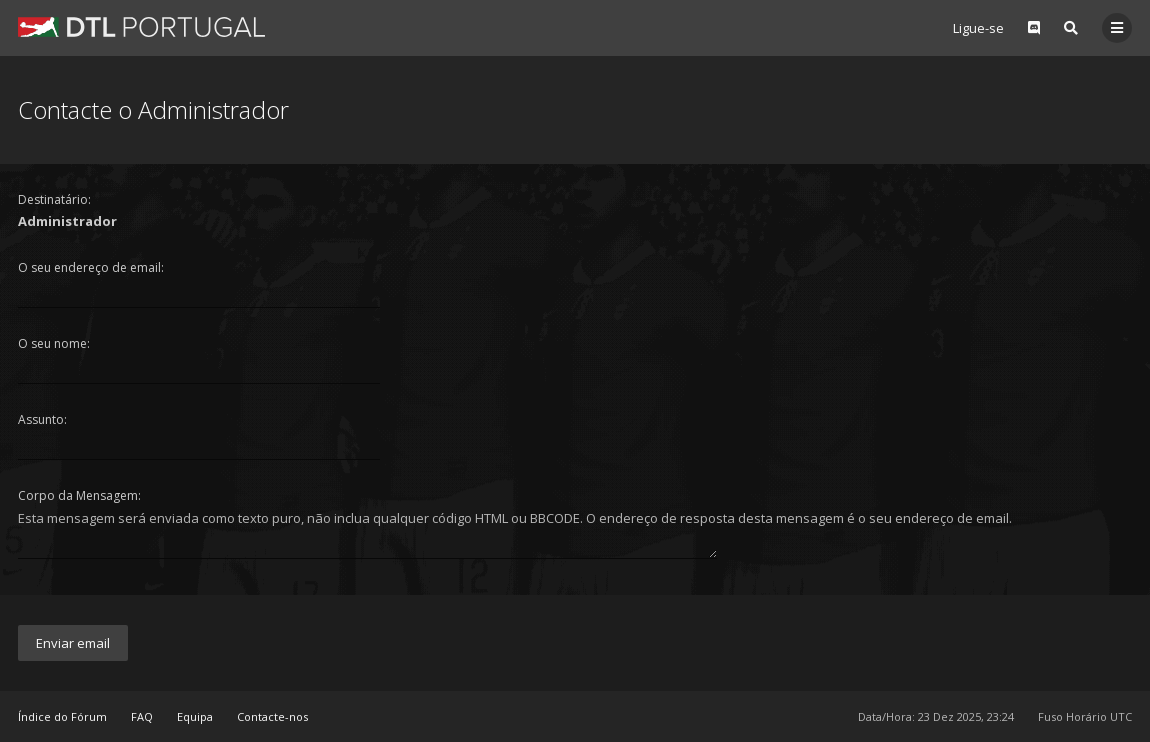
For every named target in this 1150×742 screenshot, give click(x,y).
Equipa (195, 716)
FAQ (142, 716)
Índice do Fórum (62, 716)
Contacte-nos (272, 716)
